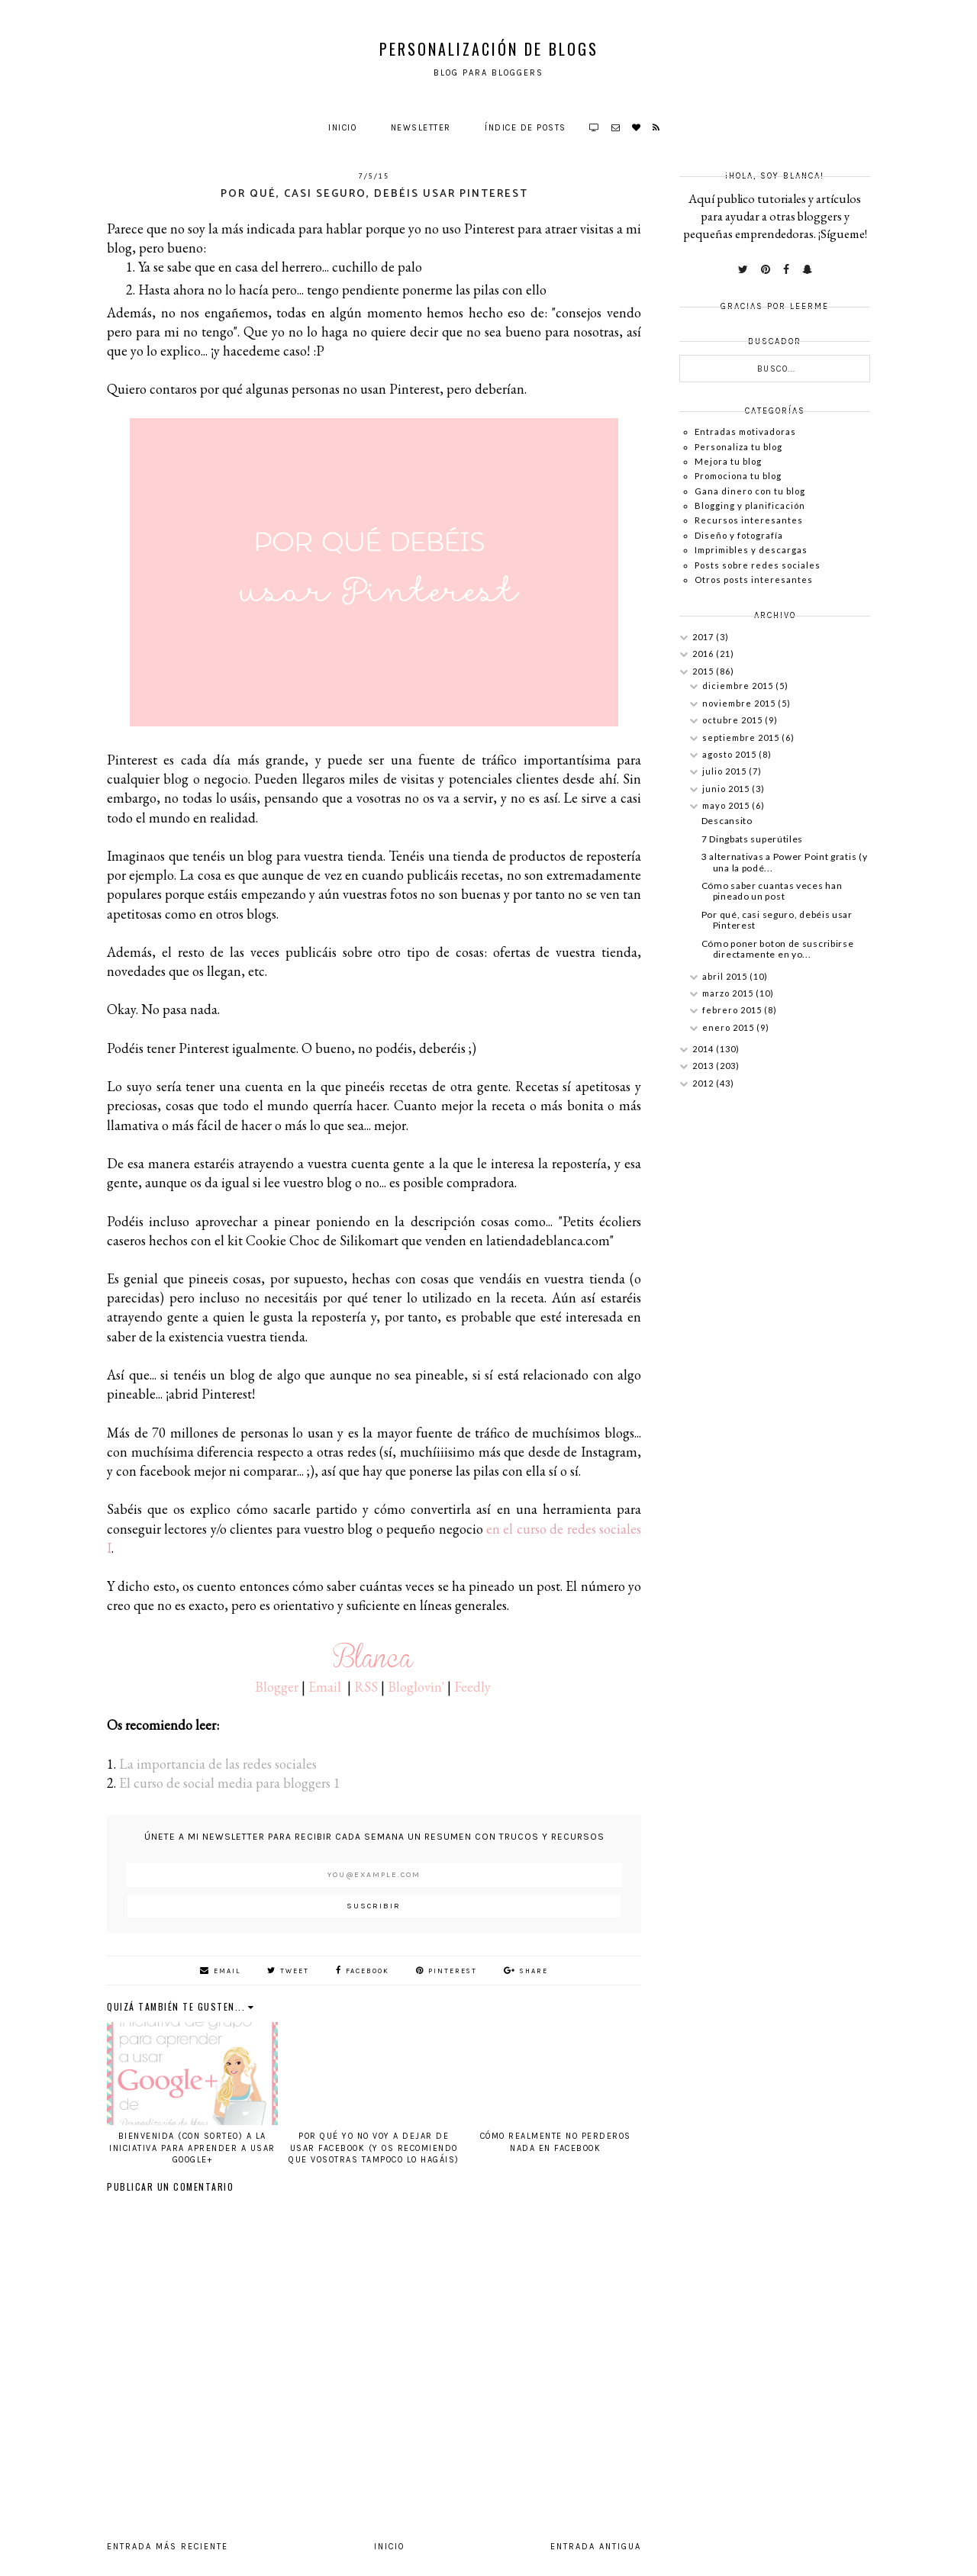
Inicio (342, 128)
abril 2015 (726, 976)
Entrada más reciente (167, 2547)
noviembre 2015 (740, 703)
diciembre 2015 (738, 686)
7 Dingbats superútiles (752, 839)
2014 (704, 1049)
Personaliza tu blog (738, 447)
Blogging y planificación (750, 505)
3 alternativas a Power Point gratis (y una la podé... (784, 862)
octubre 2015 (733, 720)
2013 (704, 1066)
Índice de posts (525, 128)
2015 (704, 671)
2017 (704, 637)
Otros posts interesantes (754, 579)
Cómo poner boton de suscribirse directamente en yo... (777, 949)
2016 (704, 653)
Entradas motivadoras (745, 431)
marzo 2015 (729, 993)
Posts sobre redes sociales (758, 565)
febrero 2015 (733, 1010)
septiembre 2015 (742, 737)
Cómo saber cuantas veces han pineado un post (772, 891)
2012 (704, 1083)
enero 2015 (729, 1027)
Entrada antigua (595, 2547)
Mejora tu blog (728, 461)
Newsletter (421, 128)
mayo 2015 (727, 805)
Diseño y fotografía (739, 535)
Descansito (727, 820)
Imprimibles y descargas (751, 550)
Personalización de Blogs (488, 48)
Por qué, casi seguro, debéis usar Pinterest (777, 920)
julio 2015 (725, 771)
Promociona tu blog (738, 476)
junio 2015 (727, 789)
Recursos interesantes (749, 520)
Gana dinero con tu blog (750, 491)
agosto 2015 (730, 754)
